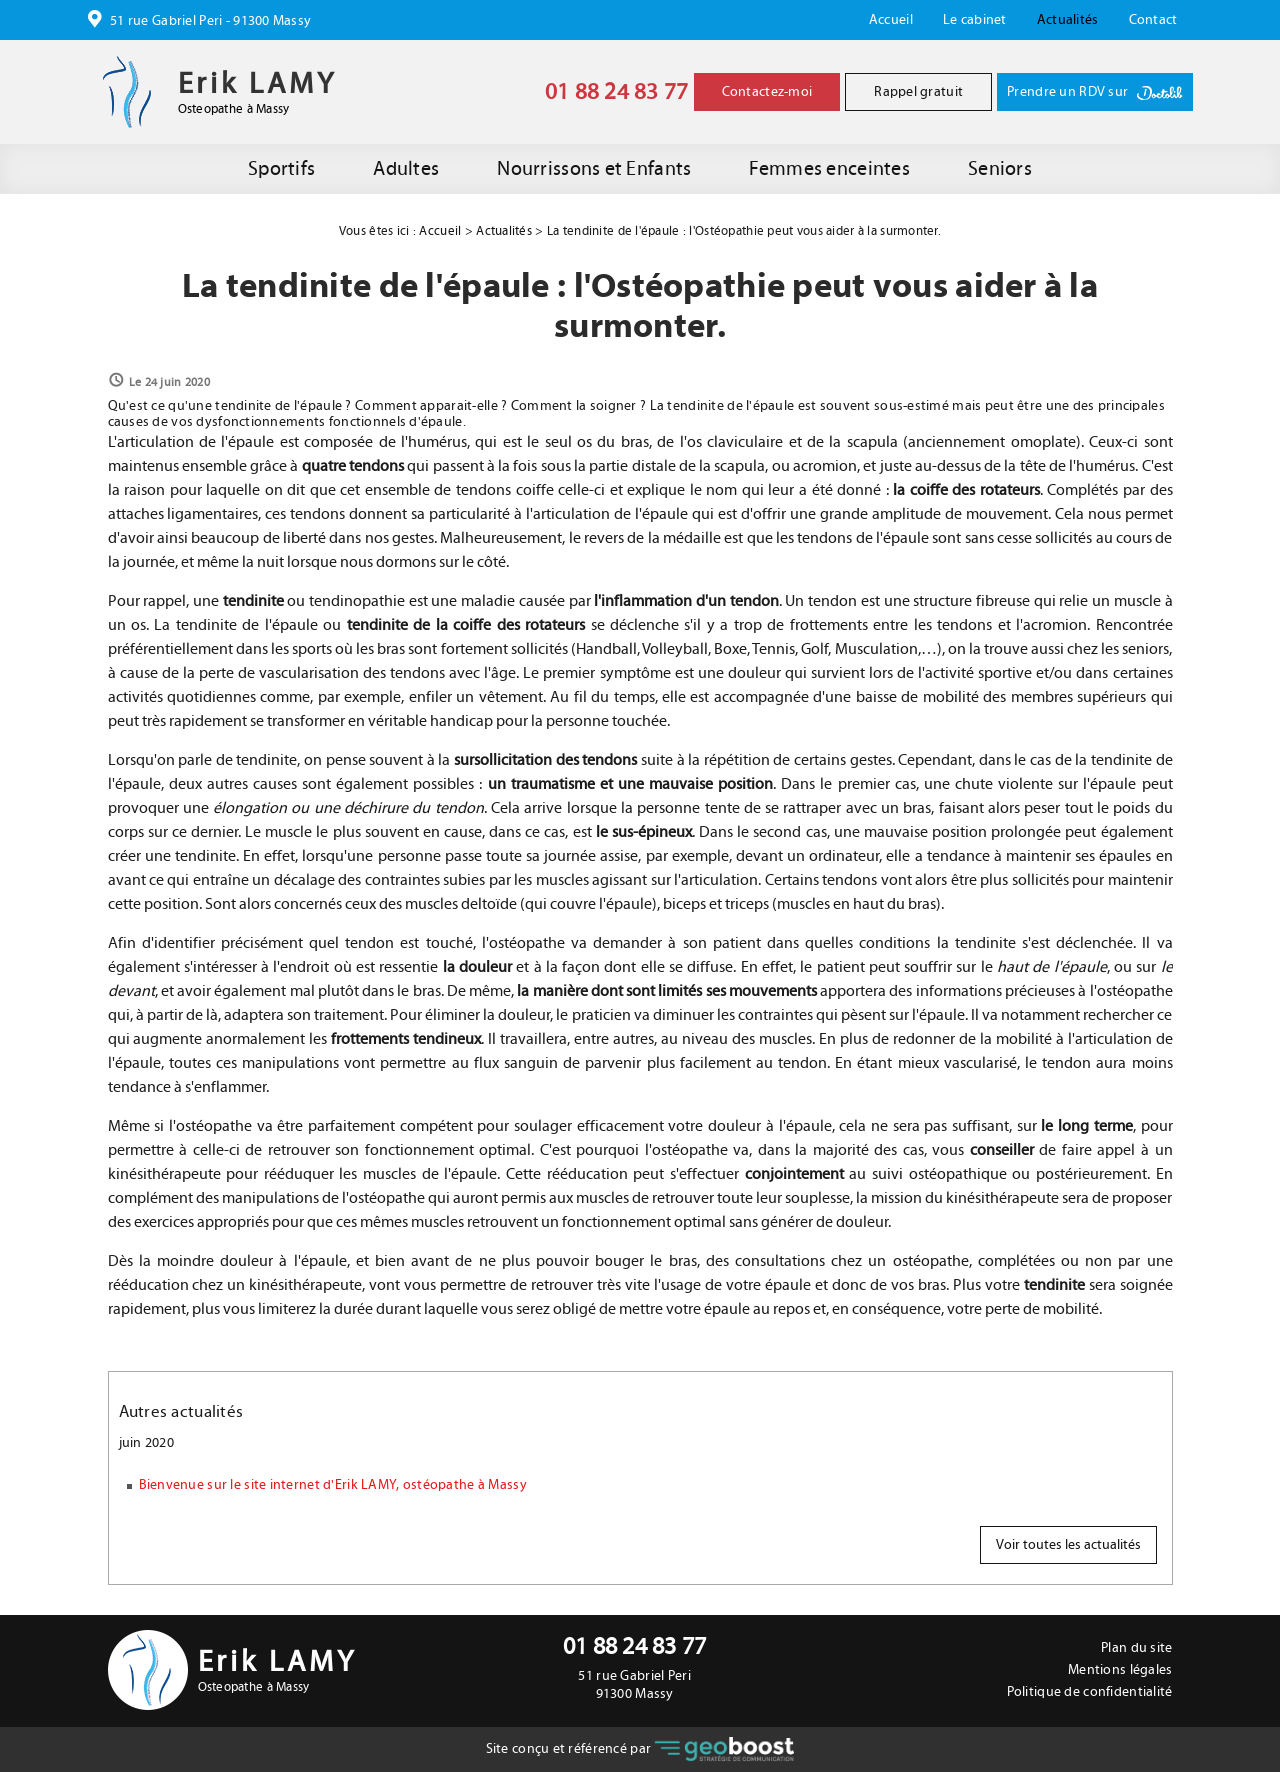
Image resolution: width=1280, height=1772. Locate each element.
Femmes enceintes (829, 168)
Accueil (891, 20)
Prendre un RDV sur (1094, 92)
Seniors (1000, 168)
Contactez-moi (767, 92)
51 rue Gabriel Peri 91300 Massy (634, 1685)
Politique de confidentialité (1090, 1692)
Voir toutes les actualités (1068, 1545)
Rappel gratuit (918, 92)
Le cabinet (975, 20)
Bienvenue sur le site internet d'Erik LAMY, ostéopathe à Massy (333, 1485)
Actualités (1068, 20)
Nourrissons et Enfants (594, 168)
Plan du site (1136, 1648)
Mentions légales (1120, 1670)
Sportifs (281, 168)
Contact (1153, 20)
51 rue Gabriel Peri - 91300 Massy (209, 21)
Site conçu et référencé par (640, 1749)
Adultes (406, 168)
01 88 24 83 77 (617, 92)
